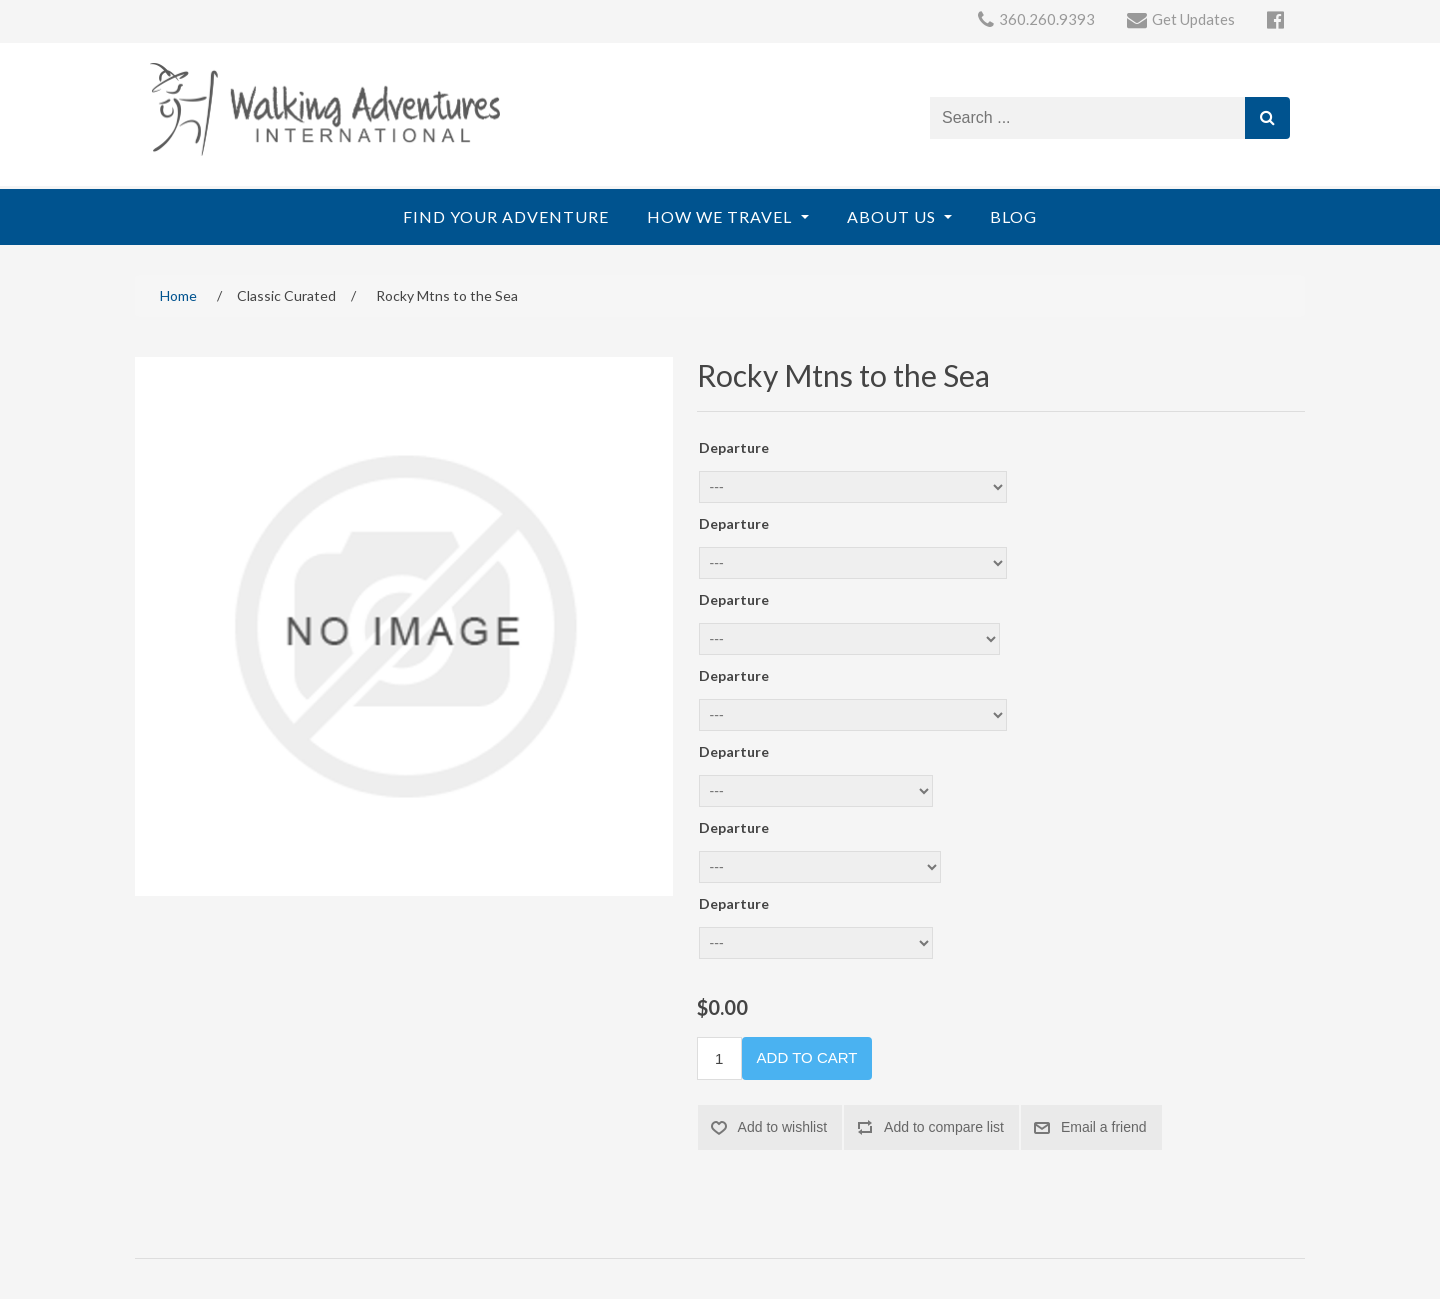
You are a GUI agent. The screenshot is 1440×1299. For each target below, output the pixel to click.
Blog (1013, 216)
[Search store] (1088, 118)
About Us (893, 216)
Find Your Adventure (506, 216)
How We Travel (721, 216)
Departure (734, 447)
